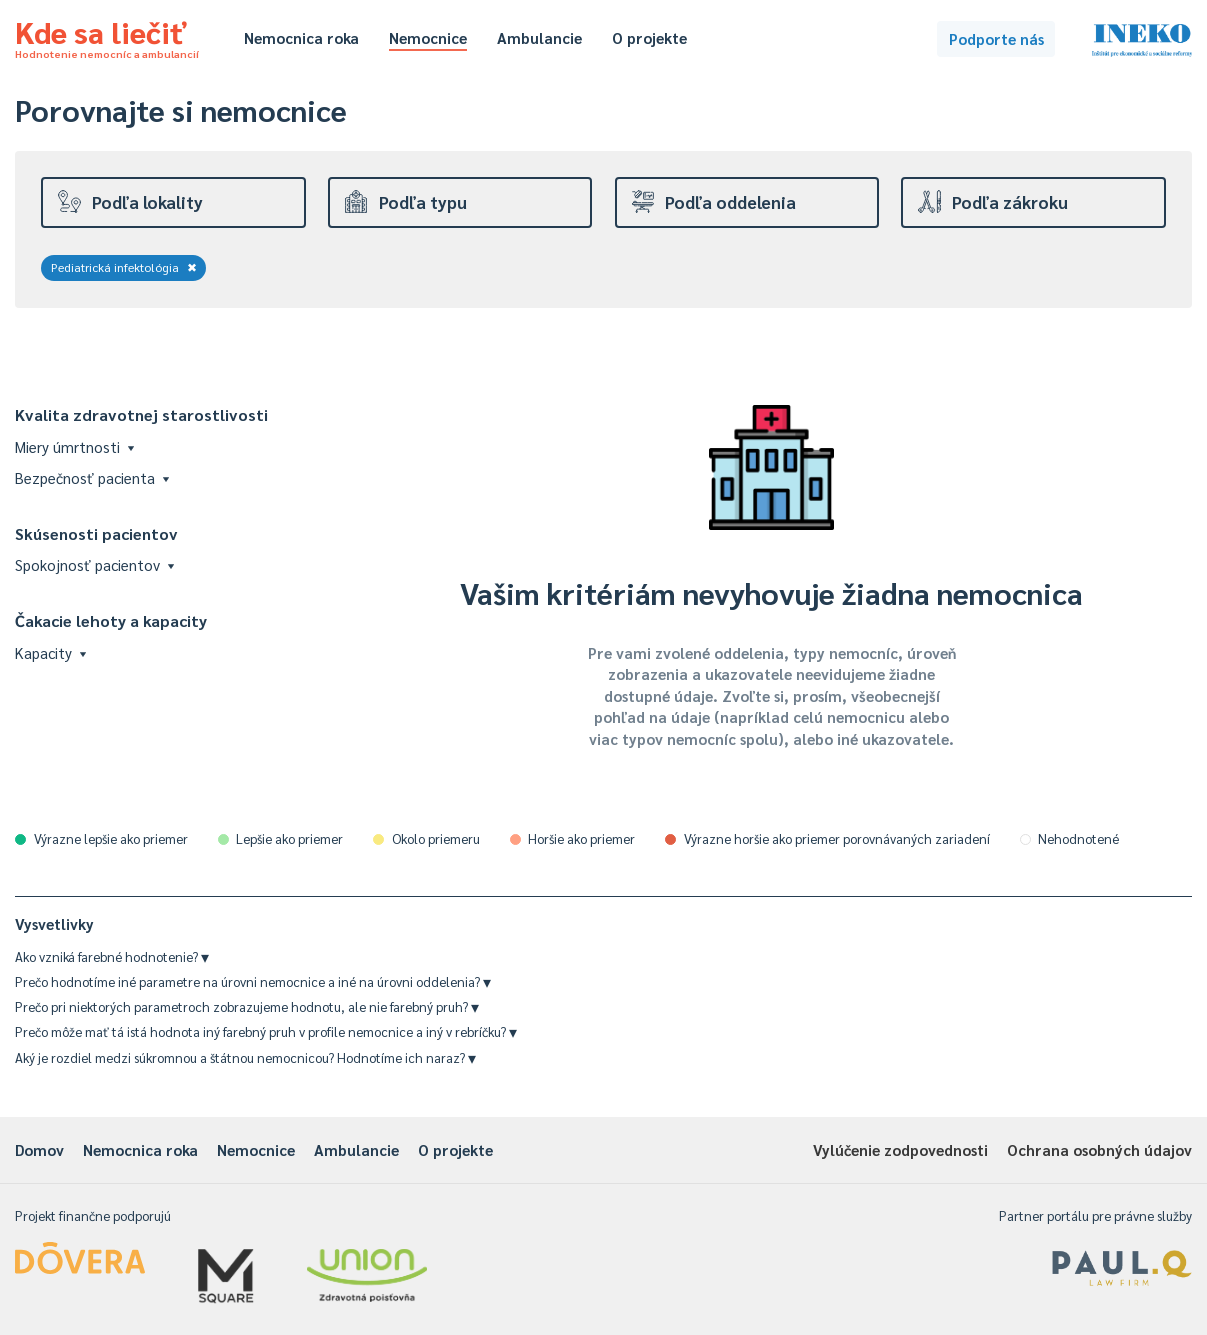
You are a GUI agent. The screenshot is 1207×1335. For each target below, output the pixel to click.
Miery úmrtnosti (74, 446)
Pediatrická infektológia (124, 267)
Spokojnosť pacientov (94, 564)
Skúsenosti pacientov (96, 533)
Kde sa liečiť (107, 36)
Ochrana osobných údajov (1099, 1149)
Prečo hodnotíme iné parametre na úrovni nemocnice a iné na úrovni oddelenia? (253, 981)
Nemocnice (428, 37)
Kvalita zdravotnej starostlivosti (141, 414)
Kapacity (50, 652)
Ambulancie (539, 37)
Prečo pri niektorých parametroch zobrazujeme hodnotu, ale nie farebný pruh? (247, 1006)
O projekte (649, 37)
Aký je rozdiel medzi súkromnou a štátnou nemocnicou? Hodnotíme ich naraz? (245, 1057)
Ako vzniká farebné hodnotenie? (112, 956)
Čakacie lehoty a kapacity (111, 620)
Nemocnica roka (301, 37)
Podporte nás (996, 38)
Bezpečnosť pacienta (92, 477)
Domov (39, 1149)
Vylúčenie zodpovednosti (900, 1149)
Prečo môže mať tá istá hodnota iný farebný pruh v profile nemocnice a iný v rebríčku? (266, 1031)
